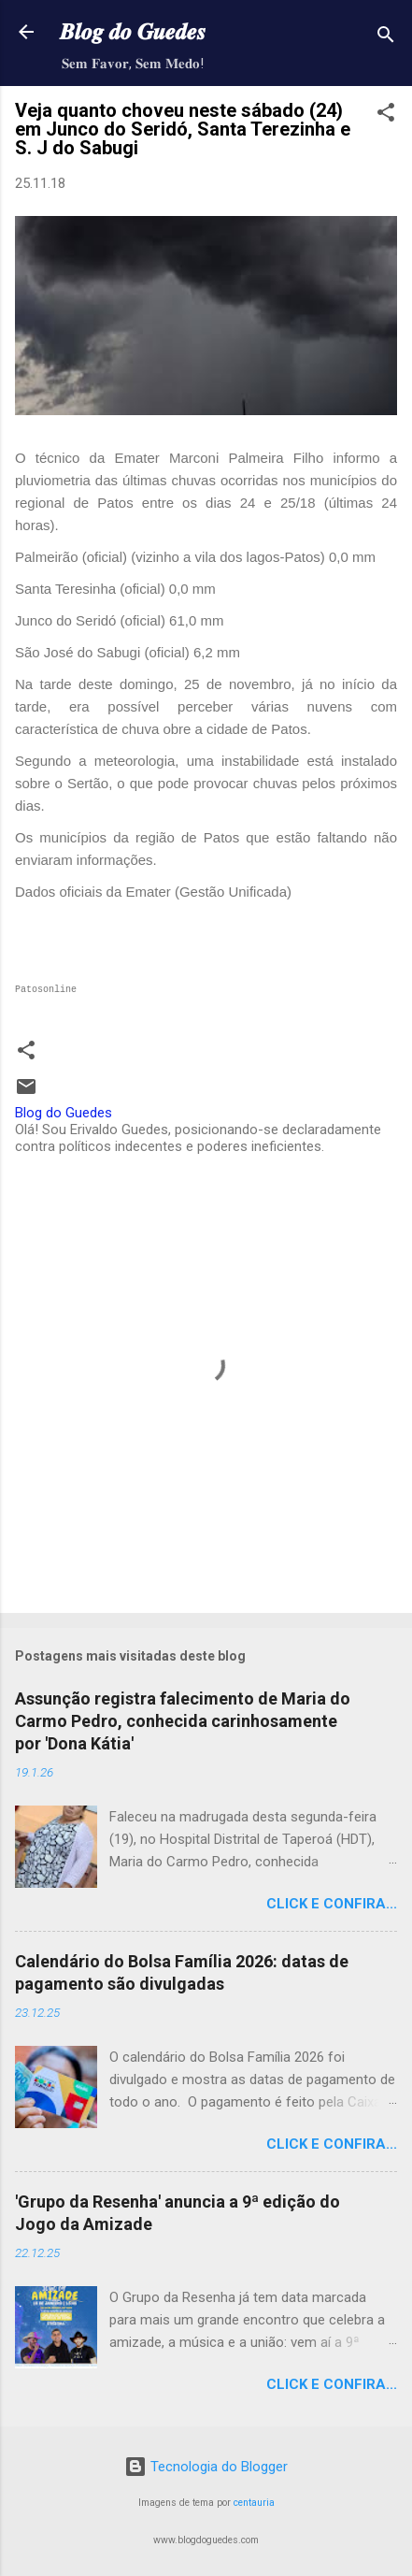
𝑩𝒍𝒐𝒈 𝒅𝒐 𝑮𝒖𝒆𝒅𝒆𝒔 (133, 32)
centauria (254, 2503)
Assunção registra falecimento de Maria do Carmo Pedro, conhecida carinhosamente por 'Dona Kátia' (182, 1721)
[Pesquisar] (386, 37)
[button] (386, 115)
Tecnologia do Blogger (206, 2466)
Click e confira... (331, 1903)
